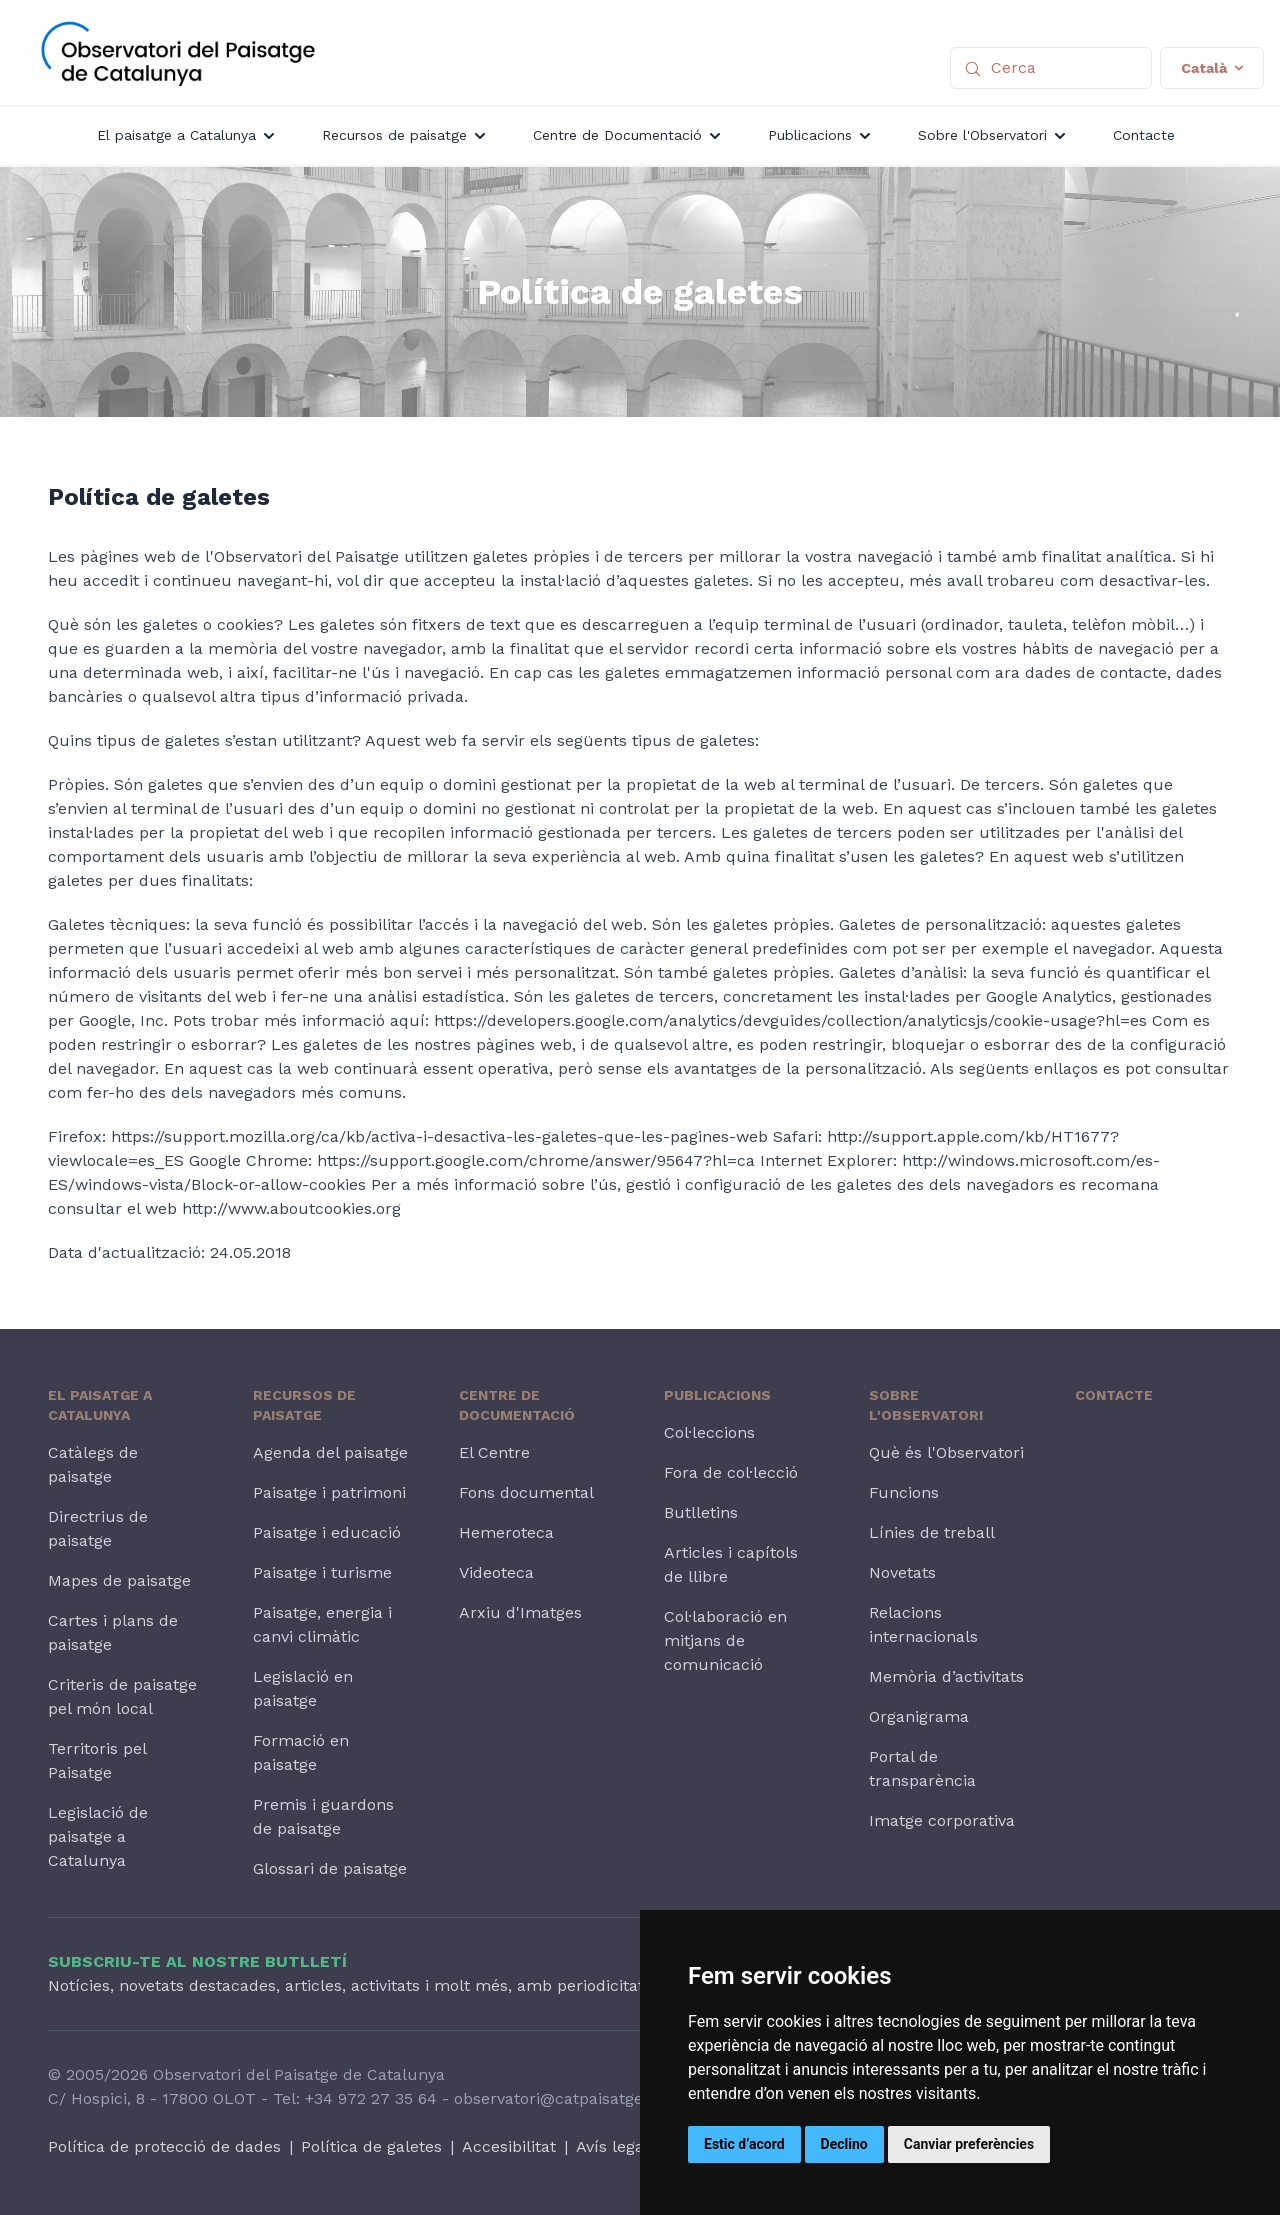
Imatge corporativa (942, 1820)
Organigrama (919, 1716)
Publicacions (717, 1395)
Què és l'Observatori (946, 1452)
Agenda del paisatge (330, 1452)
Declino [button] (844, 2144)
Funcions (904, 1492)
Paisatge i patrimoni (329, 1492)
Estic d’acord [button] (744, 2144)
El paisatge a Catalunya (100, 1405)
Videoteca (496, 1572)
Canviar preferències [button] (969, 2144)
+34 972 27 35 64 (371, 2098)
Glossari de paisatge (330, 1868)
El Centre (494, 1452)
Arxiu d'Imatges (520, 1612)
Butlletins (701, 1512)
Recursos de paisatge (304, 1405)
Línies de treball (932, 1532)
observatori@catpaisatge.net (563, 2098)
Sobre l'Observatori (926, 1405)
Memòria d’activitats (946, 1676)
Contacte (1114, 1395)
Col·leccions (709, 1432)
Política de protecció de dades (164, 2146)
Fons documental (526, 1492)
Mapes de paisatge (119, 1580)
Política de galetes (371, 2146)
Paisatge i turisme (322, 1572)
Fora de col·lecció (731, 1472)
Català (1212, 68)
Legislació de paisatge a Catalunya (98, 1836)
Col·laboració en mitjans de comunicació (725, 1640)
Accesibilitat (509, 2146)
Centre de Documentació (517, 1405)
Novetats (902, 1572)
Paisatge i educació (327, 1532)
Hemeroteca (506, 1532)
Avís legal (612, 2146)
